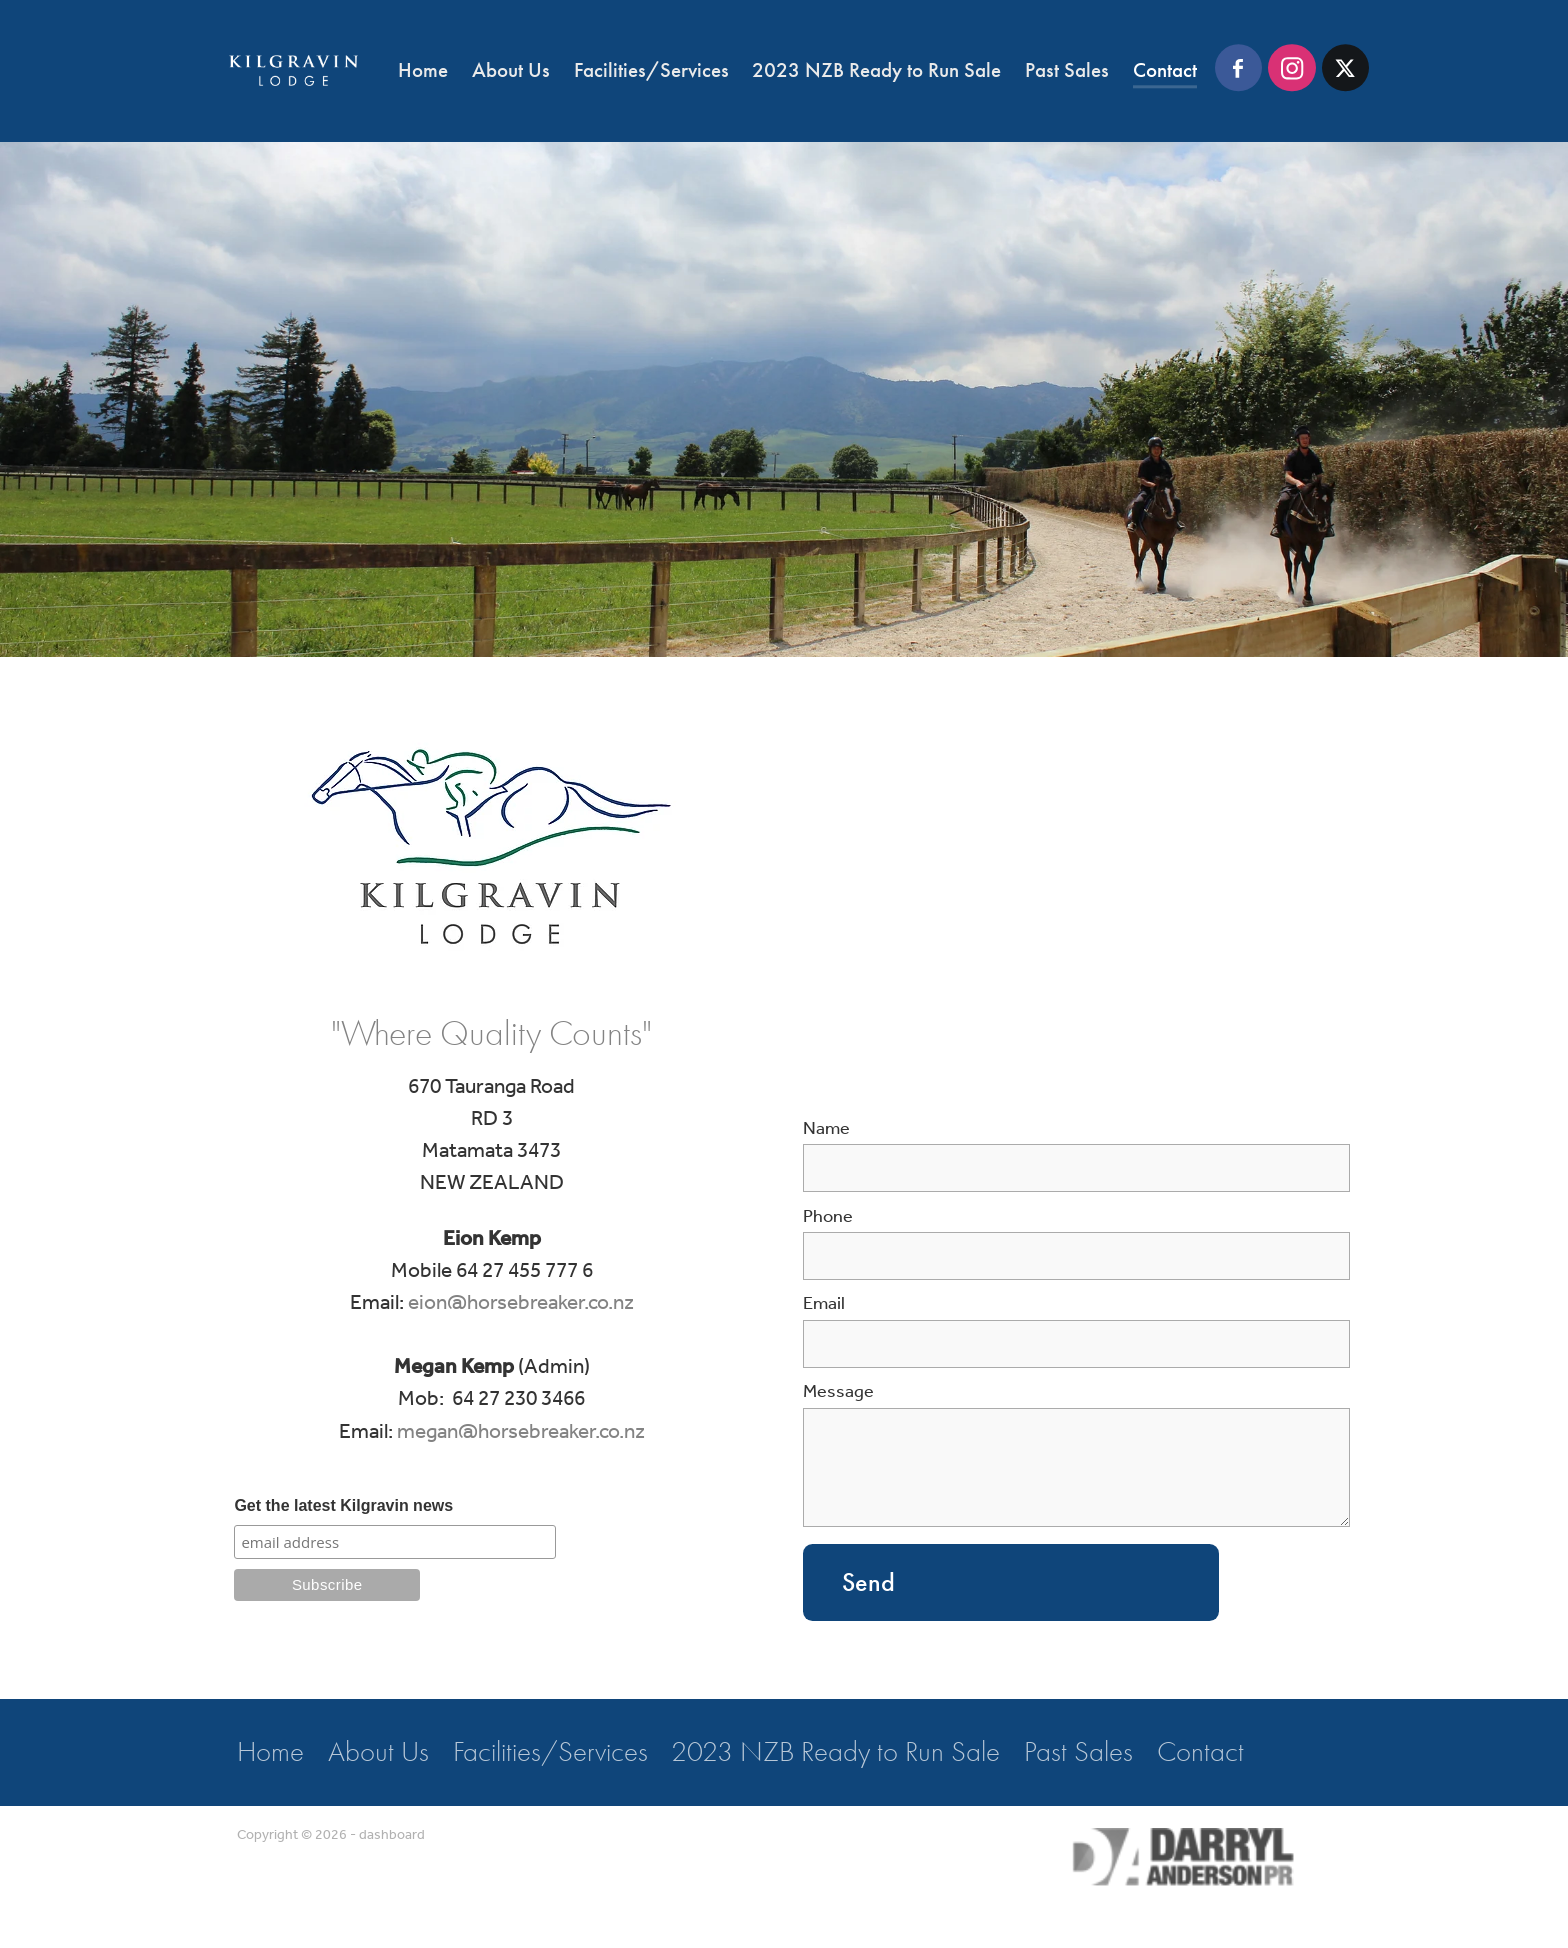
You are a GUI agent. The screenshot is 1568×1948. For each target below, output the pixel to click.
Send (868, 1582)
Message (838, 1393)
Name (826, 1130)
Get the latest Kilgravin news (343, 1505)
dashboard (392, 1835)
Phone (828, 1218)
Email (824, 1305)
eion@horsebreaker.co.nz (521, 1303)
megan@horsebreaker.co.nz (521, 1432)
